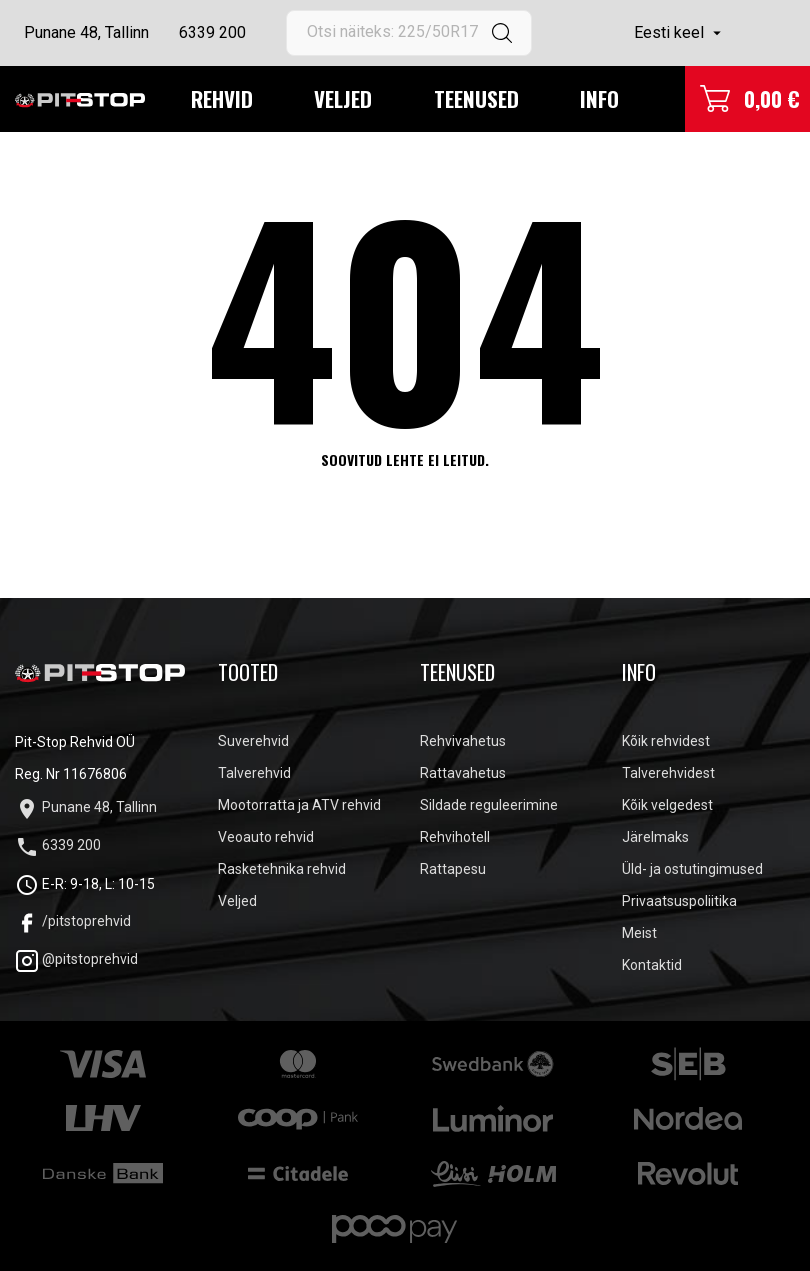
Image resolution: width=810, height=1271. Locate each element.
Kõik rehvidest (666, 741)
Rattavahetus (463, 773)
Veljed (343, 98)
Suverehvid (253, 741)
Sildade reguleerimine (489, 805)
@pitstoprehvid (76, 959)
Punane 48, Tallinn (86, 32)
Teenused (476, 98)
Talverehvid (254, 773)
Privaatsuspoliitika (679, 901)
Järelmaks (655, 837)
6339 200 (212, 32)
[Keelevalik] (680, 33)
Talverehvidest (668, 773)
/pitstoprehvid (73, 921)
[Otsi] (409, 33)
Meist (639, 933)
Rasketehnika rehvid (282, 869)
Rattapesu (453, 869)
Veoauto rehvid (266, 837)
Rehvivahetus (463, 741)
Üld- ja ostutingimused (692, 869)
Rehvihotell (455, 837)
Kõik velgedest (667, 805)
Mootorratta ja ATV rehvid (299, 805)
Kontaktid (652, 965)
